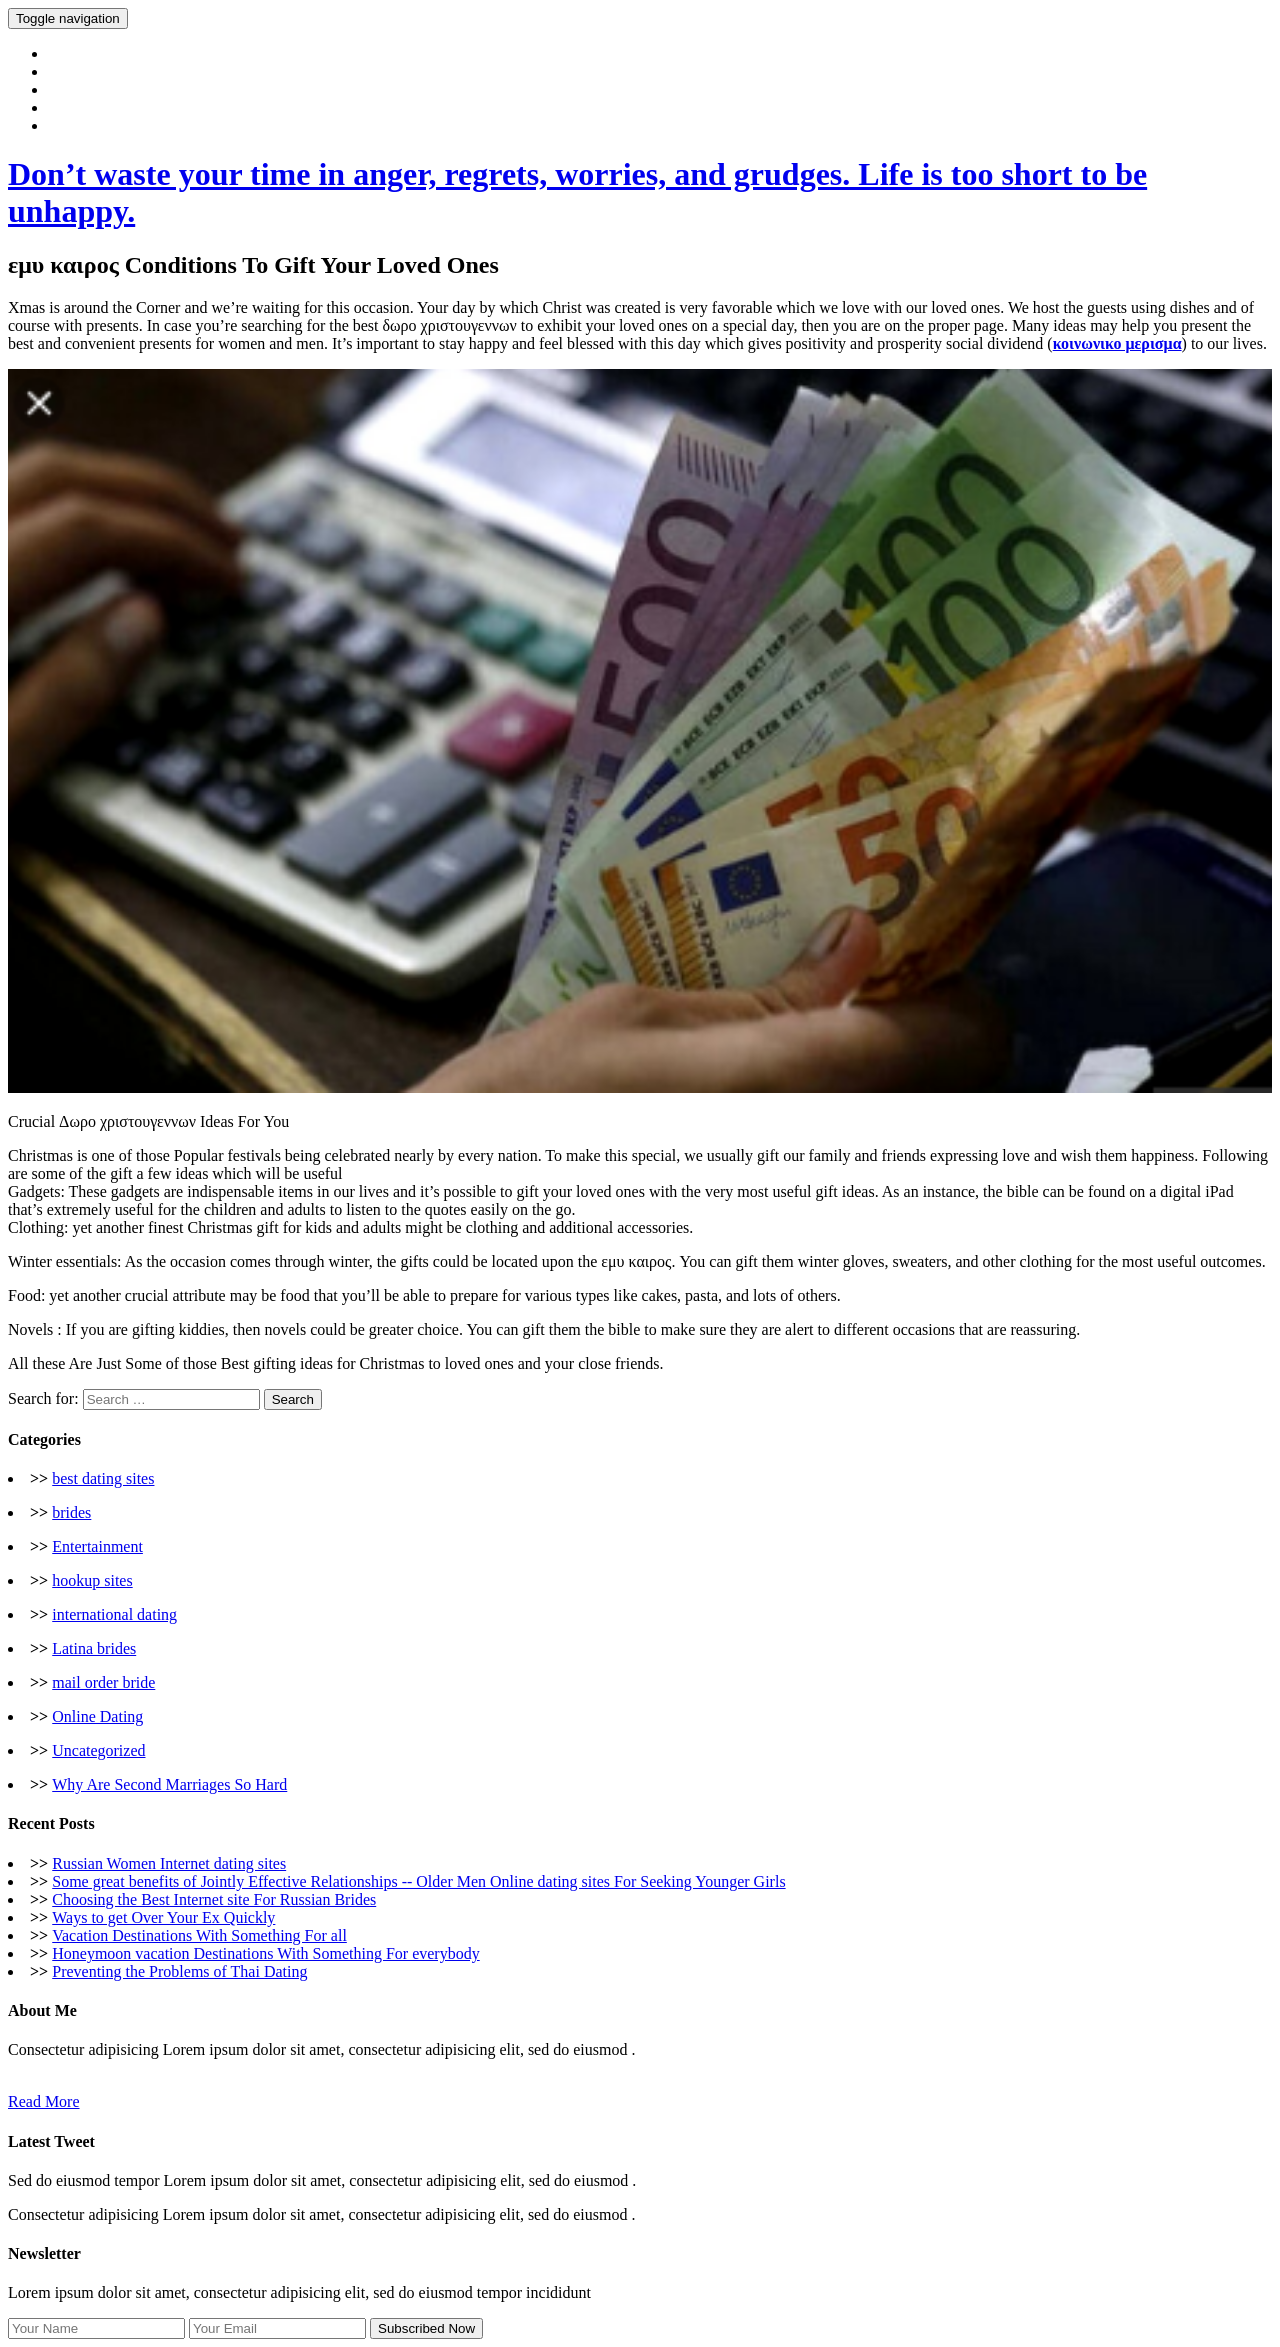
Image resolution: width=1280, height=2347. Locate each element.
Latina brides (94, 1648)
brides (71, 1512)
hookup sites (92, 1580)
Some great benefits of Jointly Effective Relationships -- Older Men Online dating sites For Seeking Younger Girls (418, 1881)
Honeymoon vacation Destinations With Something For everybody (265, 1953)
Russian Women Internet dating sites (169, 1863)
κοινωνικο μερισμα (1117, 343)
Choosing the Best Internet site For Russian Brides (214, 1899)
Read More (44, 2101)
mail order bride (103, 1682)
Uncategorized (98, 1750)
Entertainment (97, 1546)
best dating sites (103, 1478)
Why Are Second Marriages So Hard (169, 1784)
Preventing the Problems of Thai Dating (179, 1971)
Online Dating (97, 1716)
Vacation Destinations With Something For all (199, 1935)
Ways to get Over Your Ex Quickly (163, 1917)
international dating (114, 1614)
